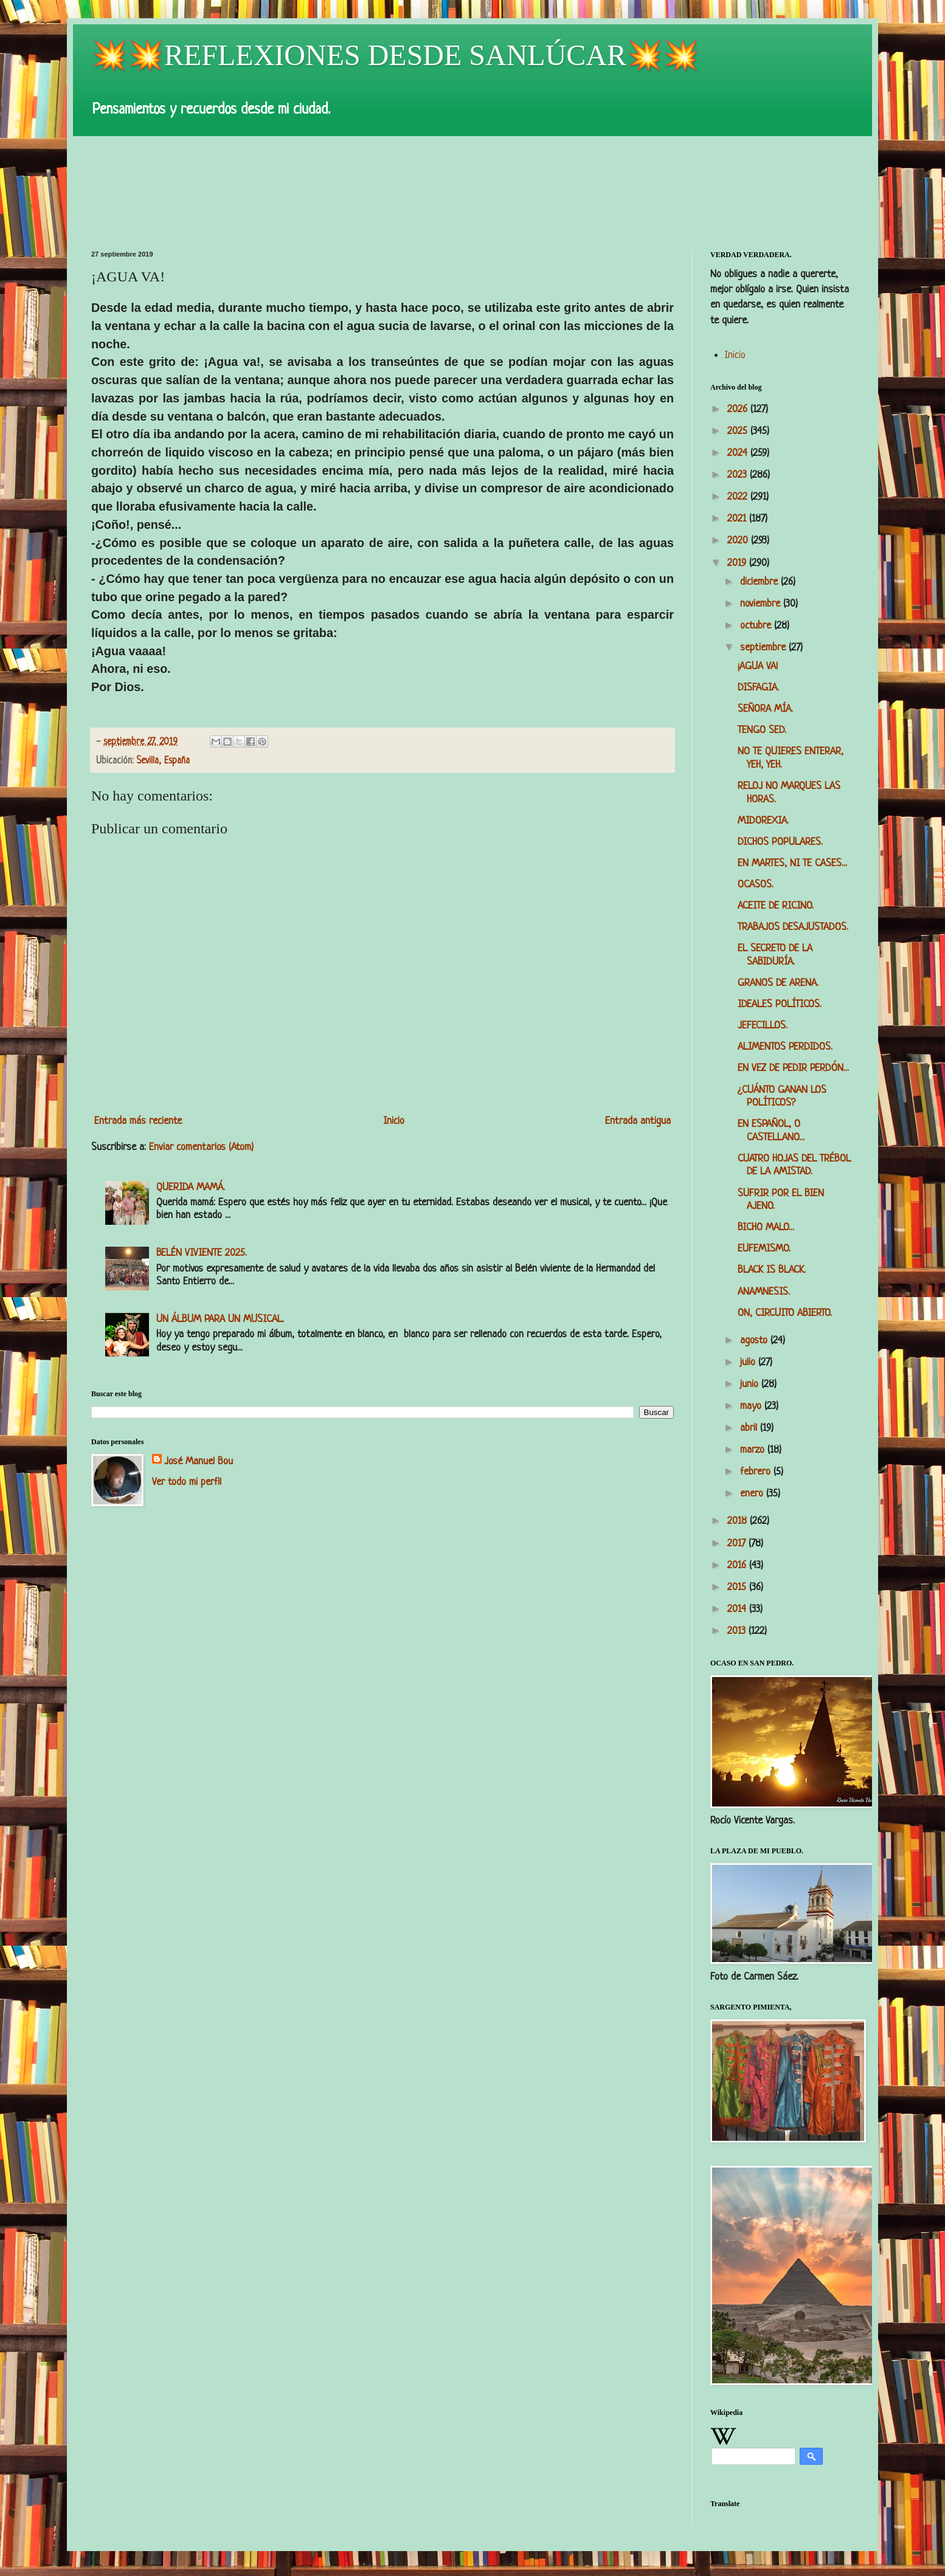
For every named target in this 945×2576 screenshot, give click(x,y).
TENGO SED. (762, 730)
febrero (757, 1472)
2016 (738, 1565)
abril (750, 1428)
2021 (738, 519)
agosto (755, 1340)
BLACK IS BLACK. (772, 1270)
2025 (738, 431)
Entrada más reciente (138, 1121)
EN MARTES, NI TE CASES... (792, 863)
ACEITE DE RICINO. (776, 906)
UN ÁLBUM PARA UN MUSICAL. (220, 1319)
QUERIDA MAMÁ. (190, 1187)
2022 (738, 497)
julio (749, 1362)
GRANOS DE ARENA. (778, 983)
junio (750, 1384)
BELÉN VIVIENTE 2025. (201, 1253)
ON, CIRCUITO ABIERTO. (785, 1313)
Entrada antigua (638, 1121)
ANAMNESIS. (764, 1292)
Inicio (393, 1121)
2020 (739, 540)
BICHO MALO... (766, 1227)
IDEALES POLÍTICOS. (780, 1004)
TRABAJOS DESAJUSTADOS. (793, 927)
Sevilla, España (163, 761)
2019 (738, 563)
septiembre (764, 647)
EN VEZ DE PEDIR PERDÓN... (793, 1068)
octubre (757, 626)
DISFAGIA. (758, 688)
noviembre (761, 604)
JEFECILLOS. (763, 1025)
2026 (738, 409)
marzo (753, 1450)
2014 (738, 1609)
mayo (752, 1406)
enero (753, 1494)
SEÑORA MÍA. (765, 709)
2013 (738, 1631)
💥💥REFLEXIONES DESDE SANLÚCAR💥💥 (395, 55)
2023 (738, 475)
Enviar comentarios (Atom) (201, 1147)
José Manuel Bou (198, 1461)
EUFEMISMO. (764, 1249)
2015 (738, 1587)
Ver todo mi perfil (186, 1482)
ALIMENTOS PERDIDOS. (785, 1047)
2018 (738, 1521)
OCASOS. (756, 884)
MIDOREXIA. (763, 821)
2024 (738, 453)
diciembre (760, 582)
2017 (738, 1543)
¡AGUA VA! (758, 666)
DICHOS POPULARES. (780, 842)
